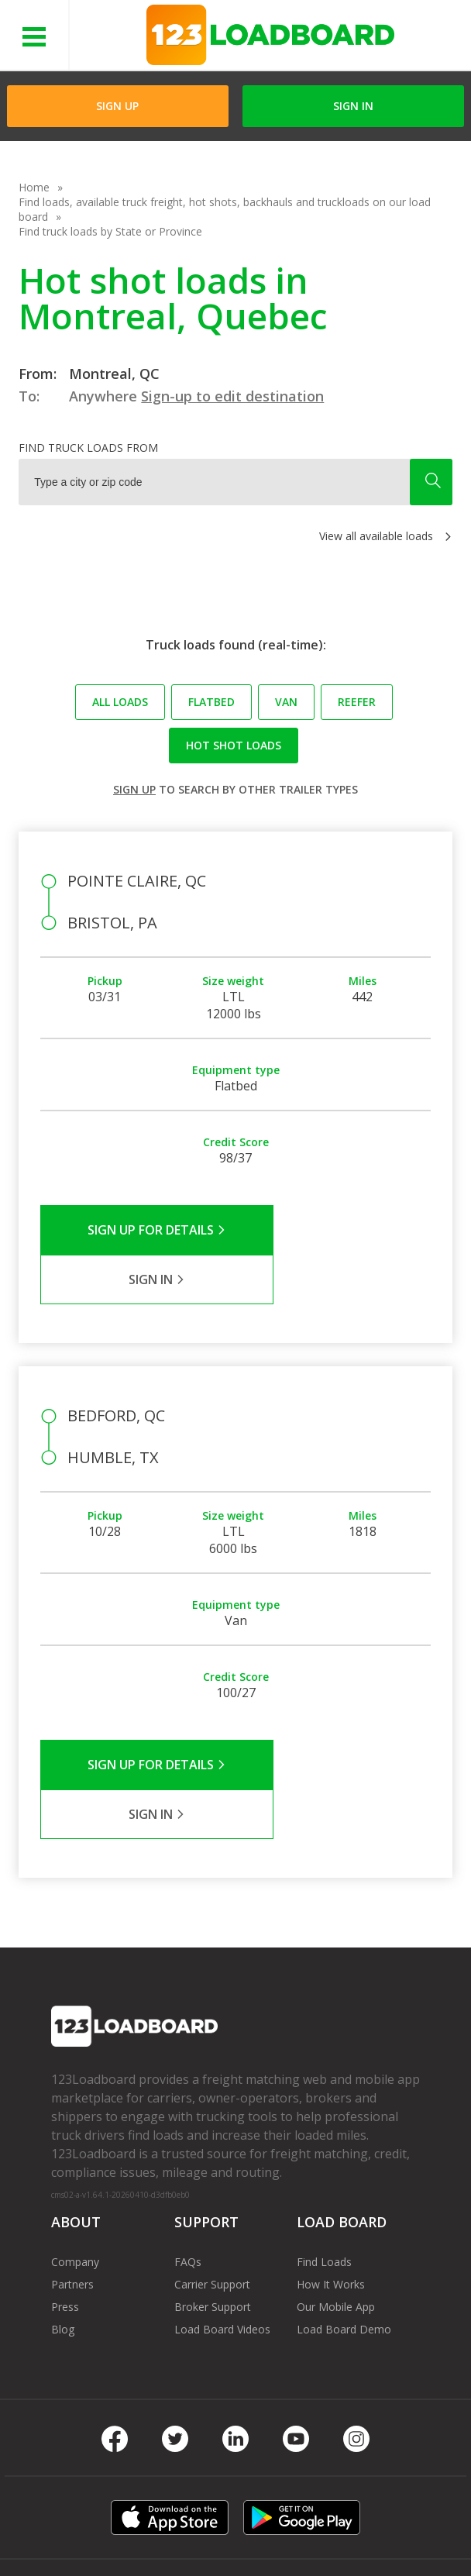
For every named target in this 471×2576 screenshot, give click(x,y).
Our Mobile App (336, 2207)
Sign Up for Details (138, 1229)
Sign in (353, 105)
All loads (120, 701)
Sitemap (199, 2536)
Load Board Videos (222, 2230)
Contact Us (132, 2536)
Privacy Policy (185, 2513)
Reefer (357, 701)
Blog (62, 2230)
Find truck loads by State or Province (110, 231)
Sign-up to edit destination (232, 396)
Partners (72, 2185)
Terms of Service (89, 2513)
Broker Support (212, 2207)
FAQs (187, 2162)
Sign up (134, 789)
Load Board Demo (344, 2230)
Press (65, 2207)
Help (343, 2513)
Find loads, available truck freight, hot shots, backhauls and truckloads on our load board (225, 209)
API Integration (275, 2513)
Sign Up (117, 105)
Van (286, 701)
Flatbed (211, 701)
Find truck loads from (88, 447)
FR (245, 2536)
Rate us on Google (317, 2536)
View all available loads (376, 536)
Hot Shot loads (233, 745)
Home (34, 187)
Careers (66, 2536)
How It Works (331, 2185)
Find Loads (324, 2162)
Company (75, 2162)
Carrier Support (212, 2185)
